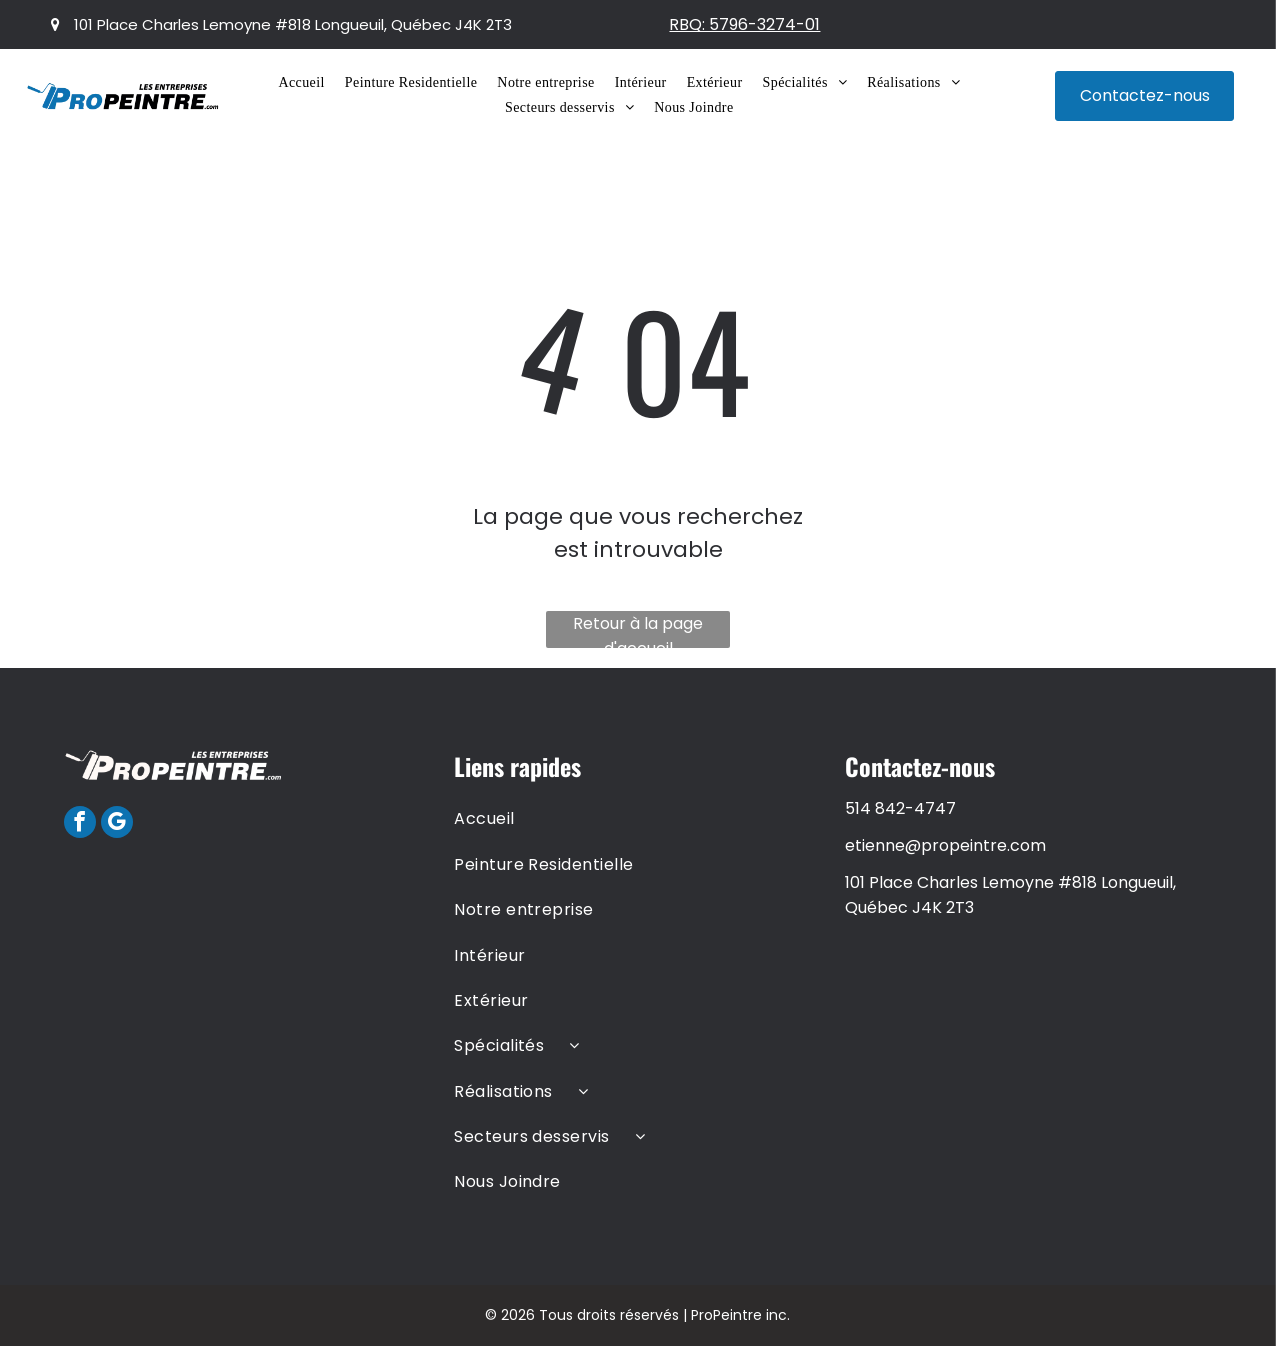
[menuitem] (301, 83)
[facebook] (80, 824)
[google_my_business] (117, 824)
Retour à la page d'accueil (638, 630)
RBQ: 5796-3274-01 (744, 24)
